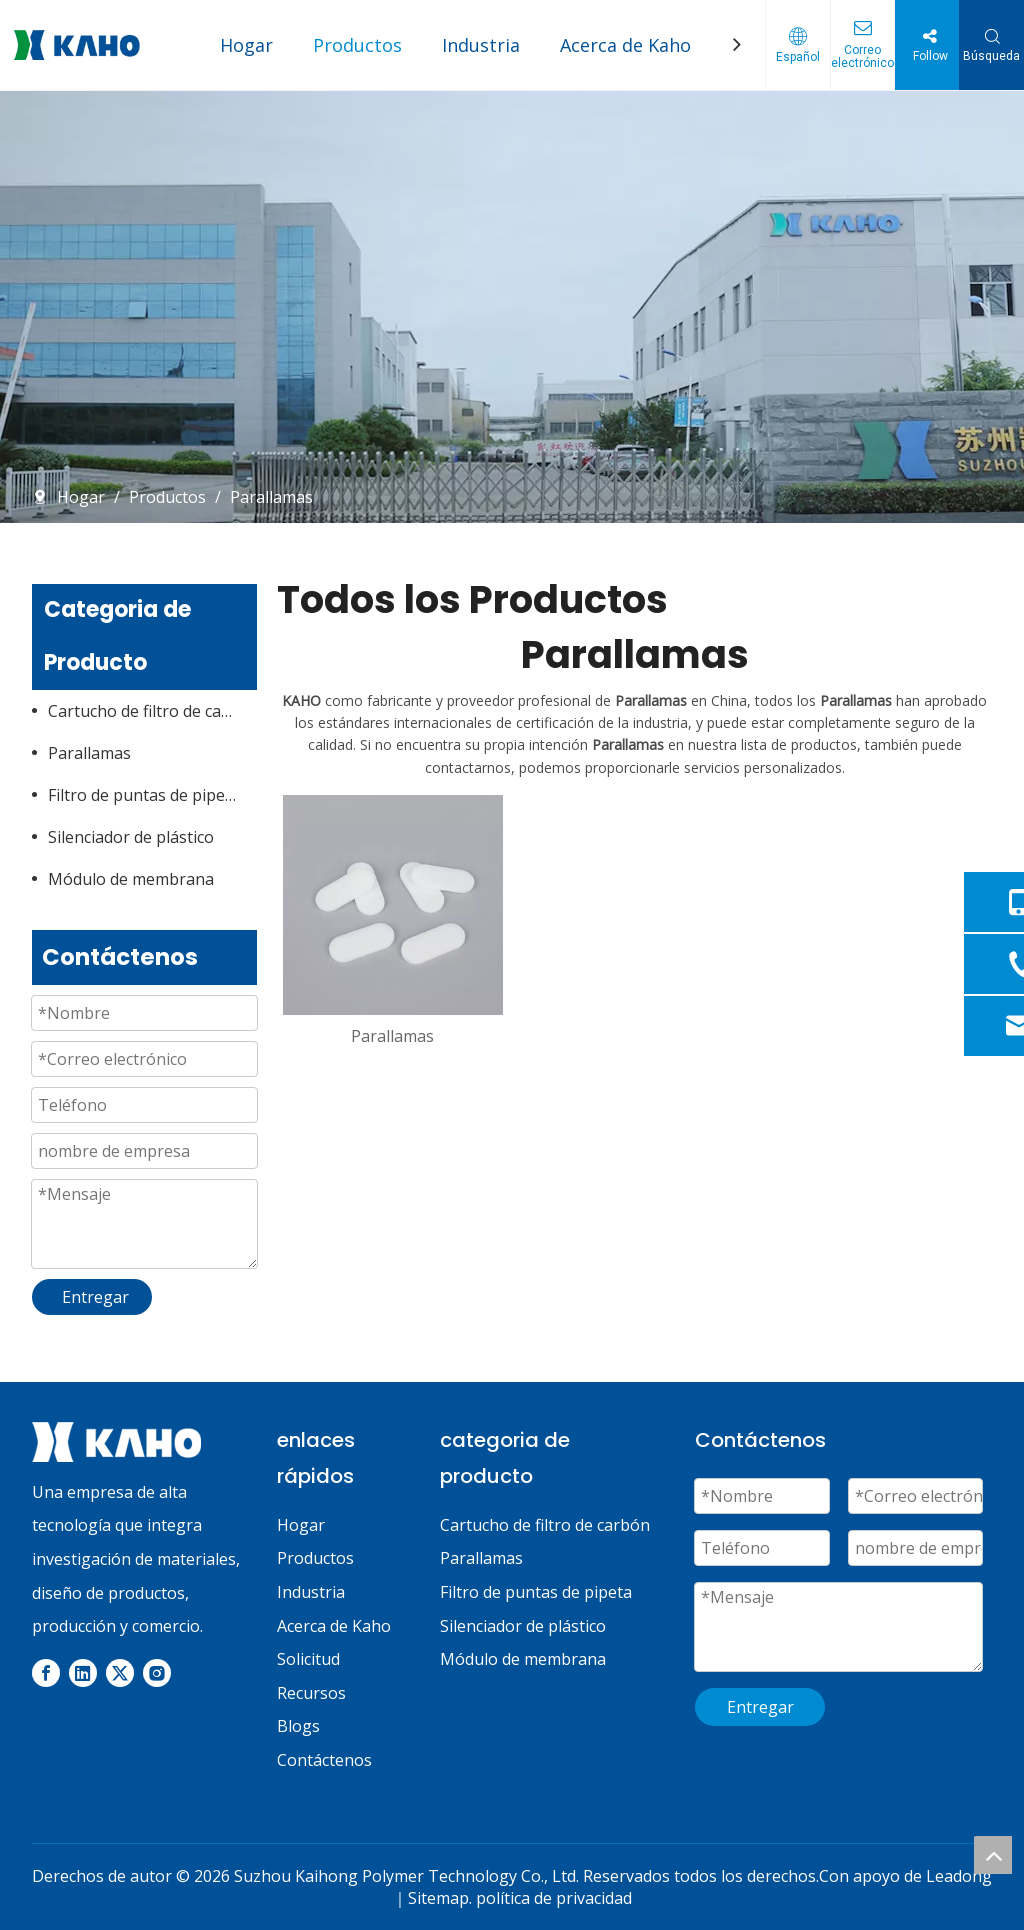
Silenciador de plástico (131, 837)
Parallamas (89, 753)
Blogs (298, 1726)
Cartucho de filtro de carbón (152, 711)
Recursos (311, 1693)
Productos (357, 45)
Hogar (246, 45)
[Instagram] (157, 1673)
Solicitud (308, 1659)
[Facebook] (46, 1673)
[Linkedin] (83, 1673)
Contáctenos (324, 1760)
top (993, 1855)
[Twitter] (120, 1673)
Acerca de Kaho (625, 45)
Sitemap (438, 1898)
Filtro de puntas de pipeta (144, 795)
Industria (481, 45)
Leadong (959, 1876)
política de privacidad (554, 1898)
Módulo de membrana (131, 879)
